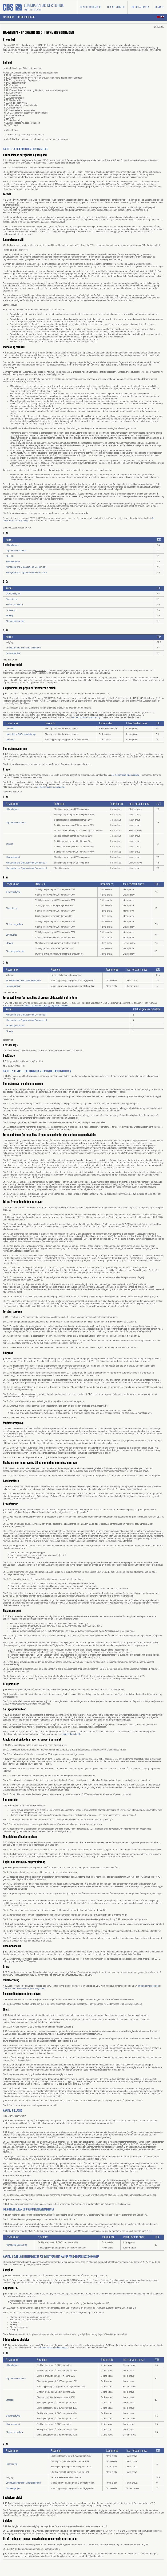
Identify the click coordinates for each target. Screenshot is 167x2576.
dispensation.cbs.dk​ (71, 1734)
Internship (10, 728)
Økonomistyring (13, 594)
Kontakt (159, 7)
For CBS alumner (140, 7)
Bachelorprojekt (13, 653)
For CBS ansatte (115, 7)
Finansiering (11, 599)
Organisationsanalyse (16, 550)
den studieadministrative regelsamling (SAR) (24, 1988)
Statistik (9, 556)
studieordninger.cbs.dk (148, 1986)
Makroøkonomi (13, 561)
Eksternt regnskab (14, 604)
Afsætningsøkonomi (15, 621)
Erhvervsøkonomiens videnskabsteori (23, 648)
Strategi (9, 615)
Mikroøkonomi (12, 545)
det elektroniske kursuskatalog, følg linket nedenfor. (45, 1005)
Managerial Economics (16, 2245)
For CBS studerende (90, 7)
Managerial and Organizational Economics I (26, 863)
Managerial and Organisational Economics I (26, 567)
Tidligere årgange (25, 17)
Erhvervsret (11, 610)
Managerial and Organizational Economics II (26, 868)
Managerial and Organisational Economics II (26, 572)
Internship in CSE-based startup (20, 734)
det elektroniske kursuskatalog (86, 717)
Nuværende (8, 17)
